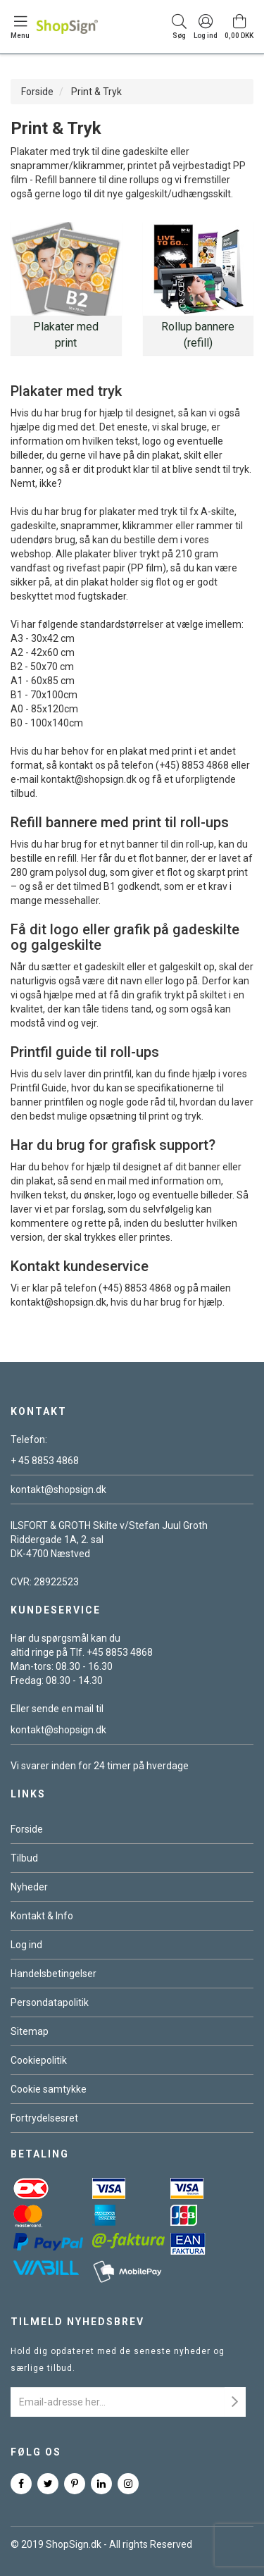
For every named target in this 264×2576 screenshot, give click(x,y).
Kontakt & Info (42, 1915)
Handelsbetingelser (53, 1973)
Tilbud (24, 1858)
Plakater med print (66, 334)
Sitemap (30, 2031)
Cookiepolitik (39, 2060)
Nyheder (29, 1887)
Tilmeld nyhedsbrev (77, 2321)
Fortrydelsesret (44, 2118)
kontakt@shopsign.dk (58, 1489)
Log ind (26, 1944)
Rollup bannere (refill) (197, 334)
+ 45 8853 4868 (45, 1460)
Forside (37, 91)
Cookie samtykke (49, 2089)
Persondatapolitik (50, 2002)
